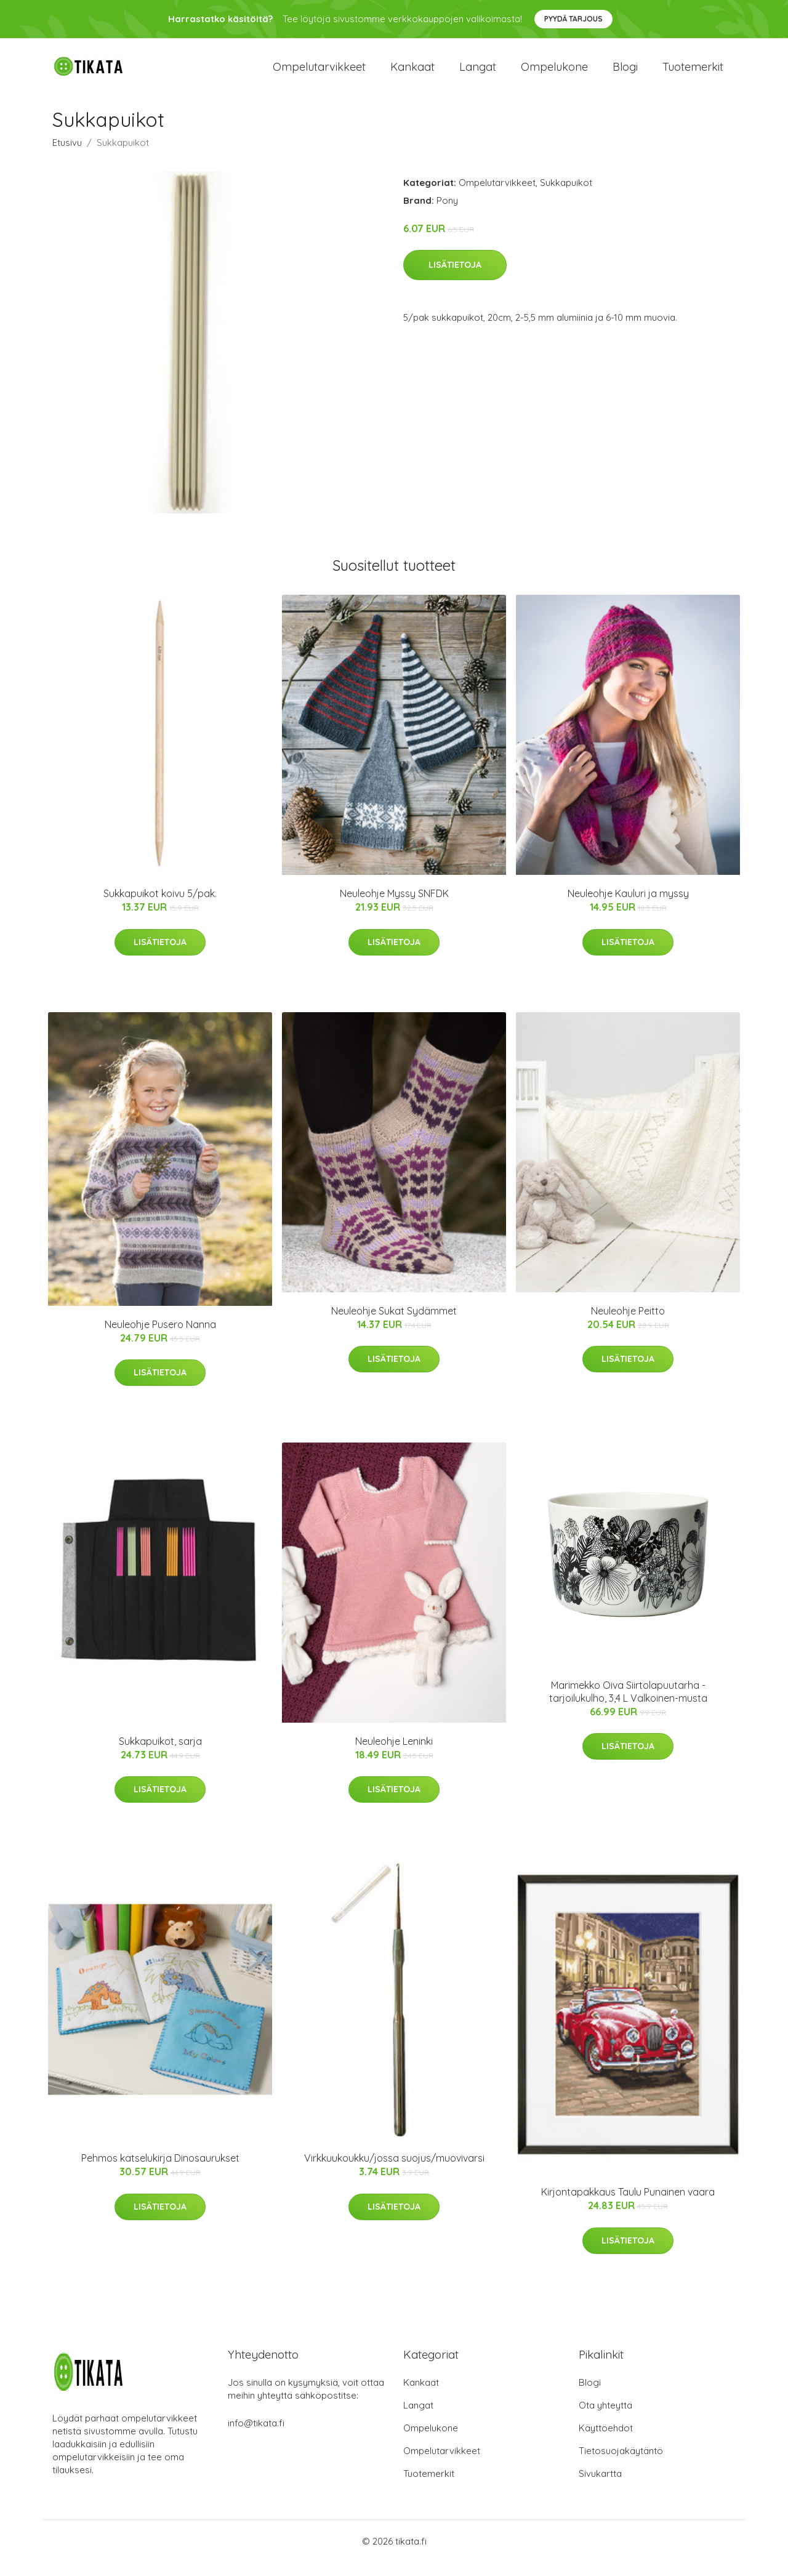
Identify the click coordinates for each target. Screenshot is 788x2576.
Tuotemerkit (692, 73)
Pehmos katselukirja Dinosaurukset (160, 2172)
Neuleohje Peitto (628, 1324)
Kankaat (412, 73)
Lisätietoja (454, 278)
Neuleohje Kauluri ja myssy (628, 907)
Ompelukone (554, 73)
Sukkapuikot (566, 196)
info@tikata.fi (256, 2436)
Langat (477, 73)
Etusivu (67, 156)
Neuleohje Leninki (394, 1755)
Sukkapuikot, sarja (160, 1755)
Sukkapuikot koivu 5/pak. (160, 907)
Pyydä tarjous (573, 18)
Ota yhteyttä (605, 2419)
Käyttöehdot (606, 2441)
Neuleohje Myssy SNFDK (394, 907)
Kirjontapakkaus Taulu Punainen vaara (628, 2206)
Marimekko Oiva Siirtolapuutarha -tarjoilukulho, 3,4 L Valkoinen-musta (628, 1705)
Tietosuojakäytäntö (621, 2464)
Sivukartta (600, 2487)
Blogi (625, 73)
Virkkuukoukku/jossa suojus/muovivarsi (394, 2172)
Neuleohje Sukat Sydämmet (394, 1324)
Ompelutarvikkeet (319, 73)
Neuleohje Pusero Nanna (160, 1338)
